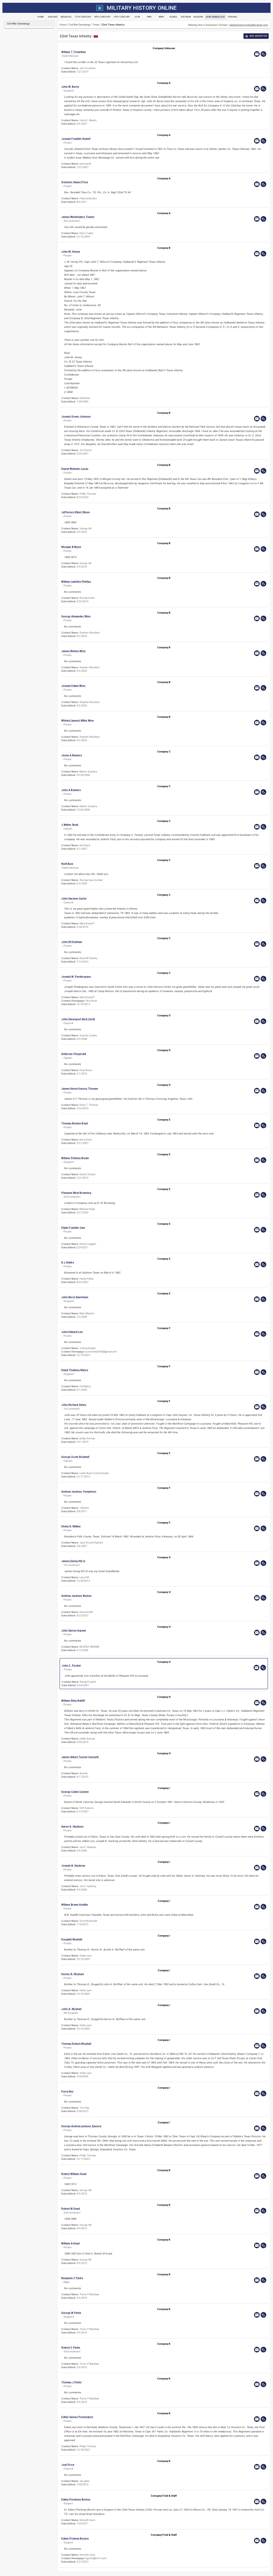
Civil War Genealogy (79, 24)
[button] (133, 52)
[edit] (263, 54)
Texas (96, 24)
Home (63, 24)
